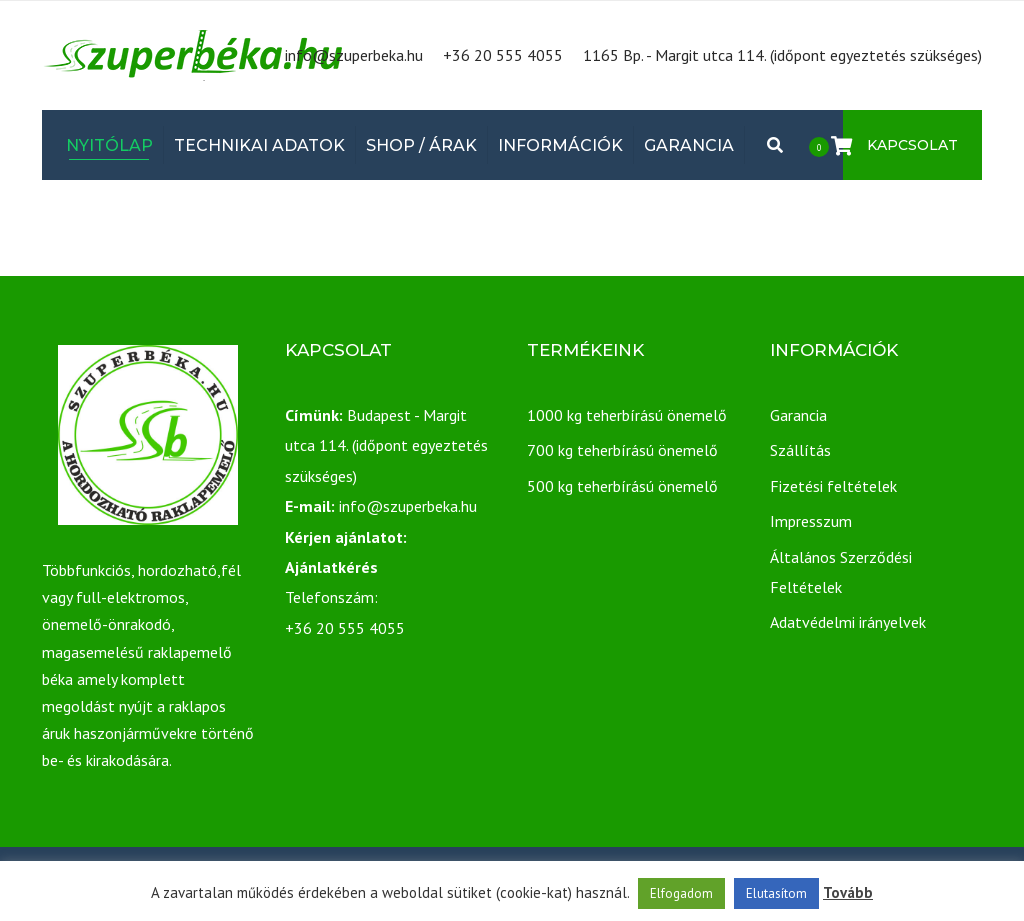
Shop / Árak (421, 145)
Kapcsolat (912, 145)
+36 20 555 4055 (503, 55)
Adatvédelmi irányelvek (848, 622)
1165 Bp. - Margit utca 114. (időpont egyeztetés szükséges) (782, 55)
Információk (560, 145)
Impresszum (811, 521)
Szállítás (800, 450)
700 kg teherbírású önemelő (622, 450)
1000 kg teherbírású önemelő (627, 415)
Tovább (848, 892)
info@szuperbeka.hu (354, 55)
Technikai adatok (259, 145)
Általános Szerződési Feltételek (841, 572)
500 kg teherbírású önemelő (622, 486)
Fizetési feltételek (833, 486)
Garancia (689, 145)
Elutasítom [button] (776, 893)
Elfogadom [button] (681, 893)
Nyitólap (109, 145)
